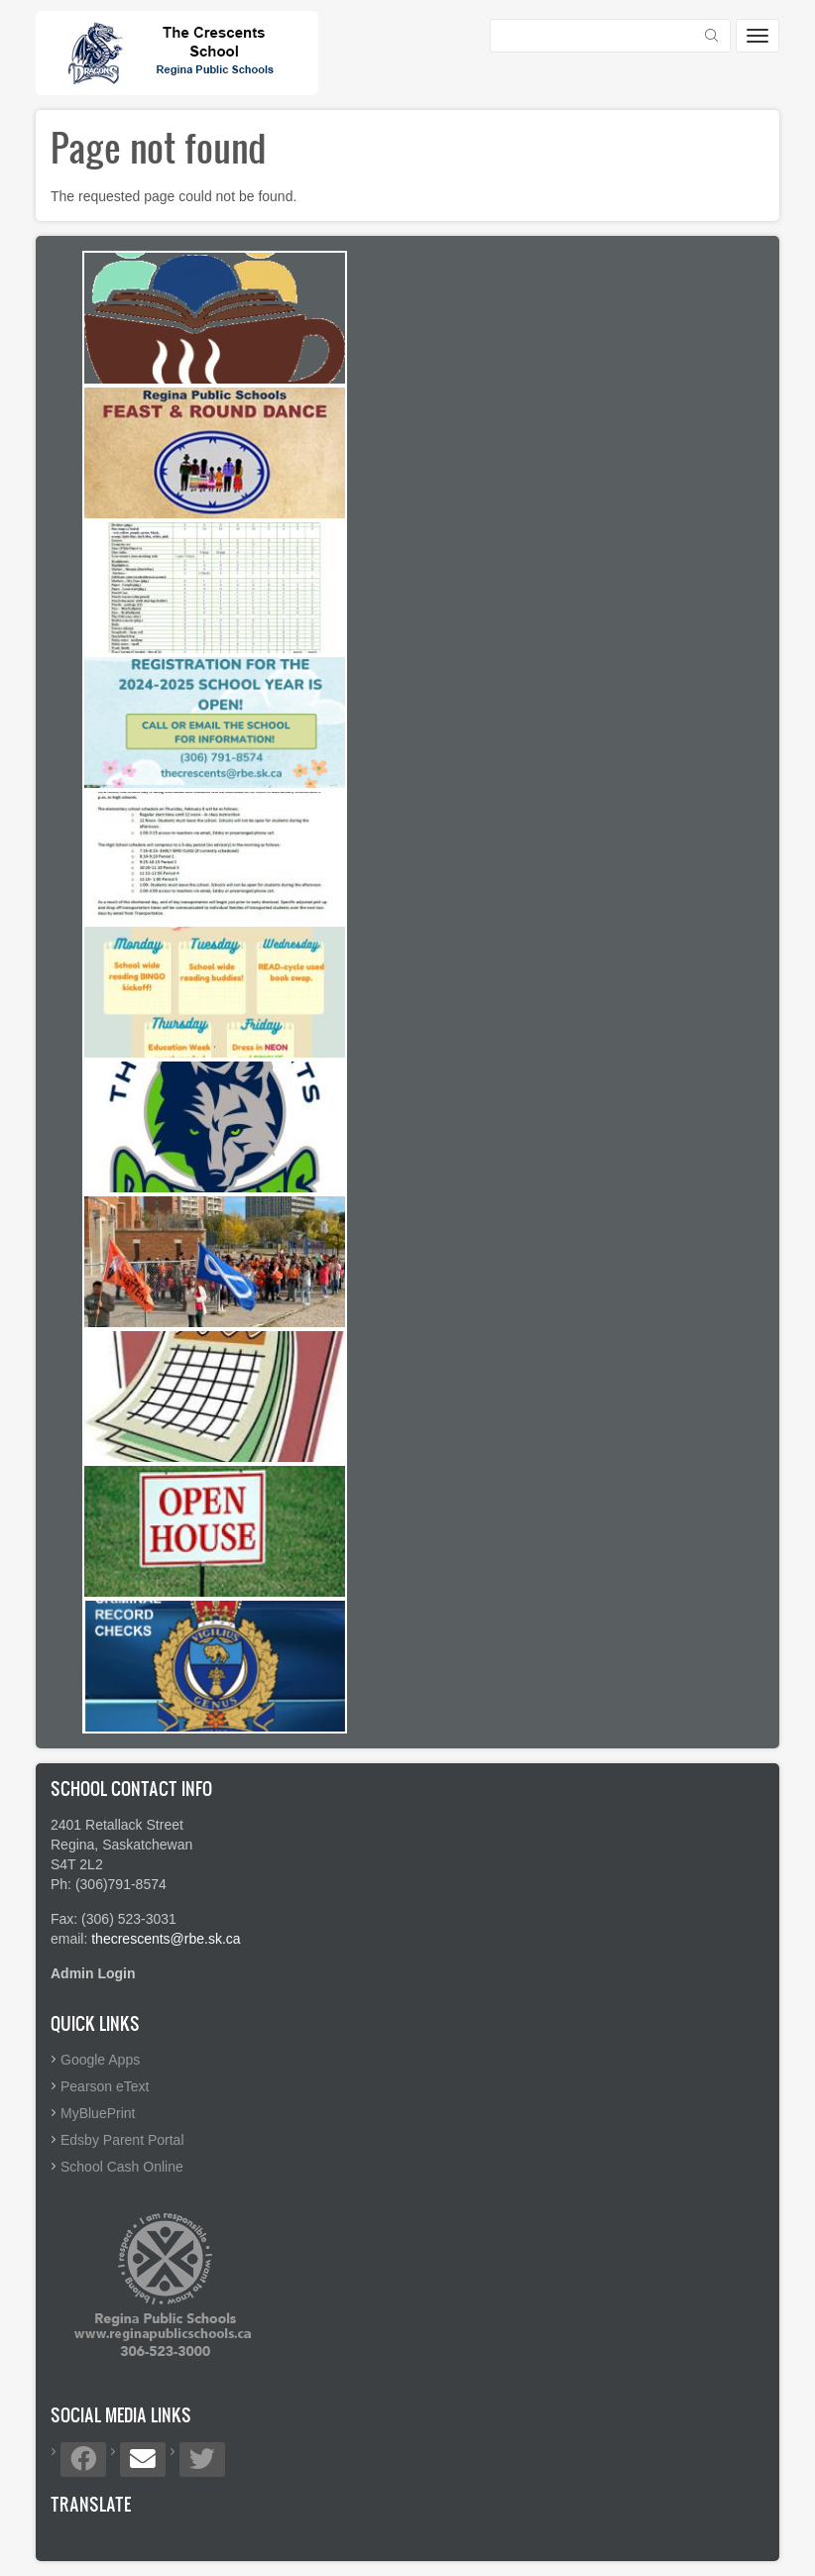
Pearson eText (105, 2086)
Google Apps (100, 2060)
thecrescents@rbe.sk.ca (165, 1939)
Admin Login (93, 1973)
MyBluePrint (97, 2113)
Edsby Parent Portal (122, 2140)
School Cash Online (121, 2167)
